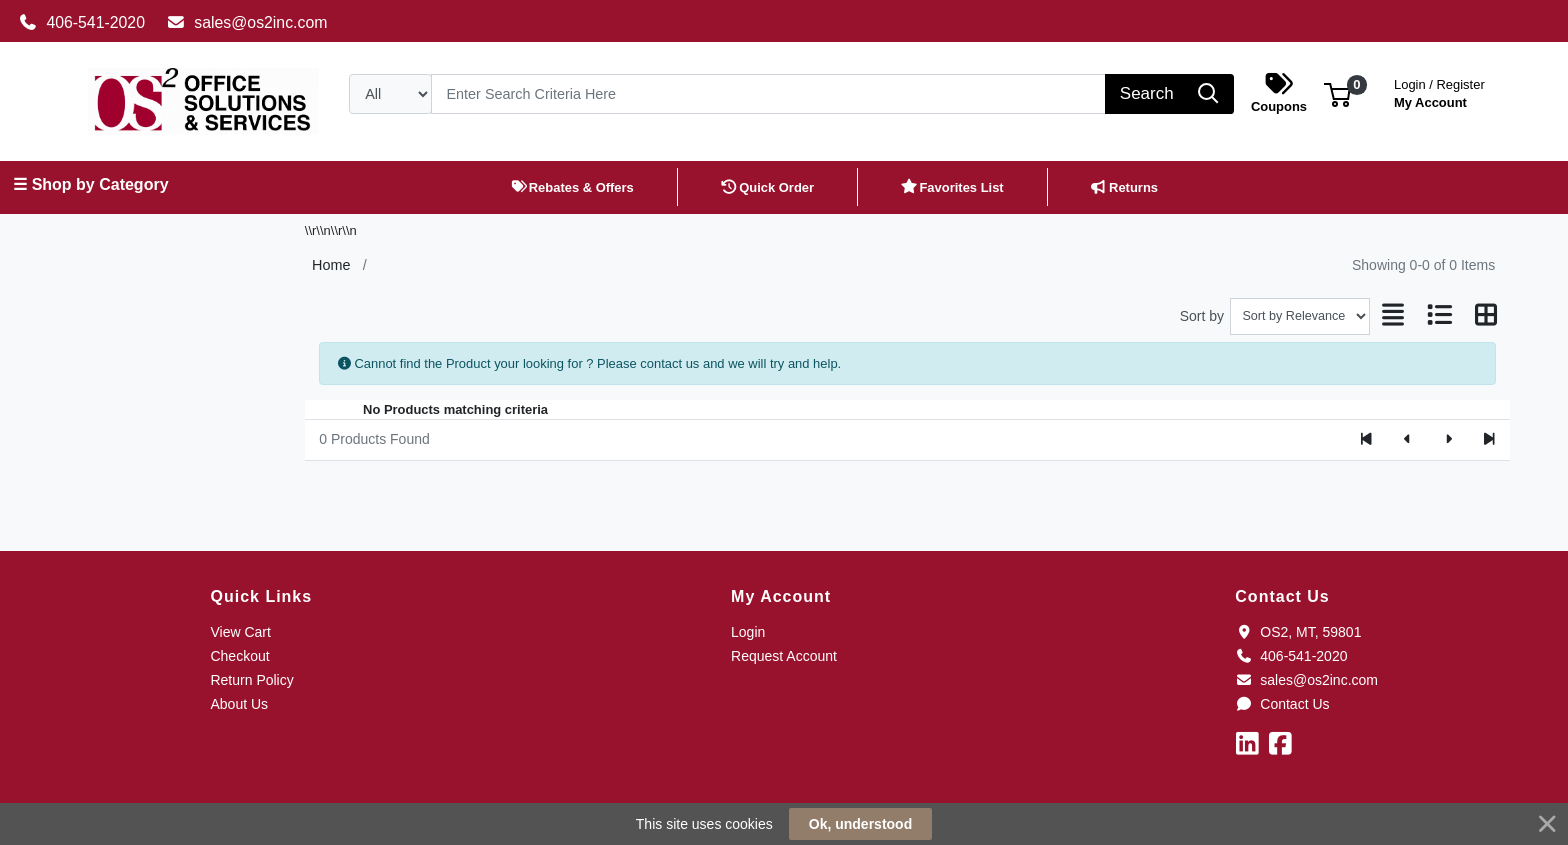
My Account (1439, 91)
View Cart (240, 632)
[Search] (768, 94)
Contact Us (1282, 704)
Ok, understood (860, 824)
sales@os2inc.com (247, 22)
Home (331, 265)
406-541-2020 (82, 22)
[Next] (1448, 440)
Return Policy (251, 680)
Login (748, 632)
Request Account (784, 656)
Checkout (239, 656)
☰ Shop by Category (90, 184)
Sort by (1202, 316)
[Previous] (1407, 440)
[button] (1337, 93)
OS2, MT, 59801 (1298, 632)
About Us (239, 704)
